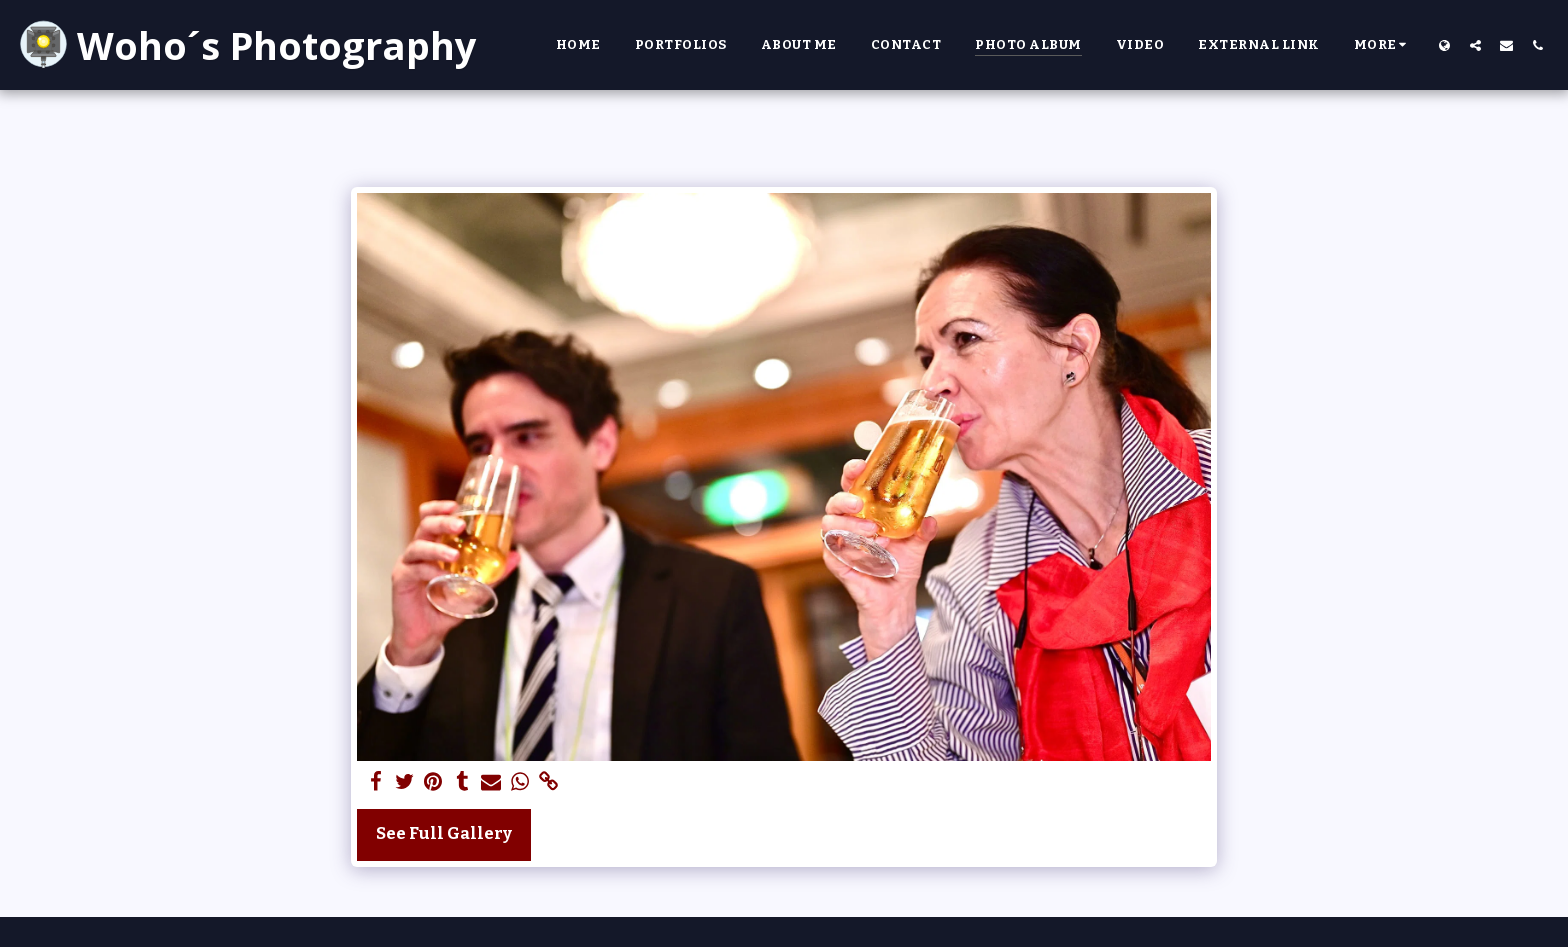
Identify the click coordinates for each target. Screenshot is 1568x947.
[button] (1475, 45)
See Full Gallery (444, 833)
